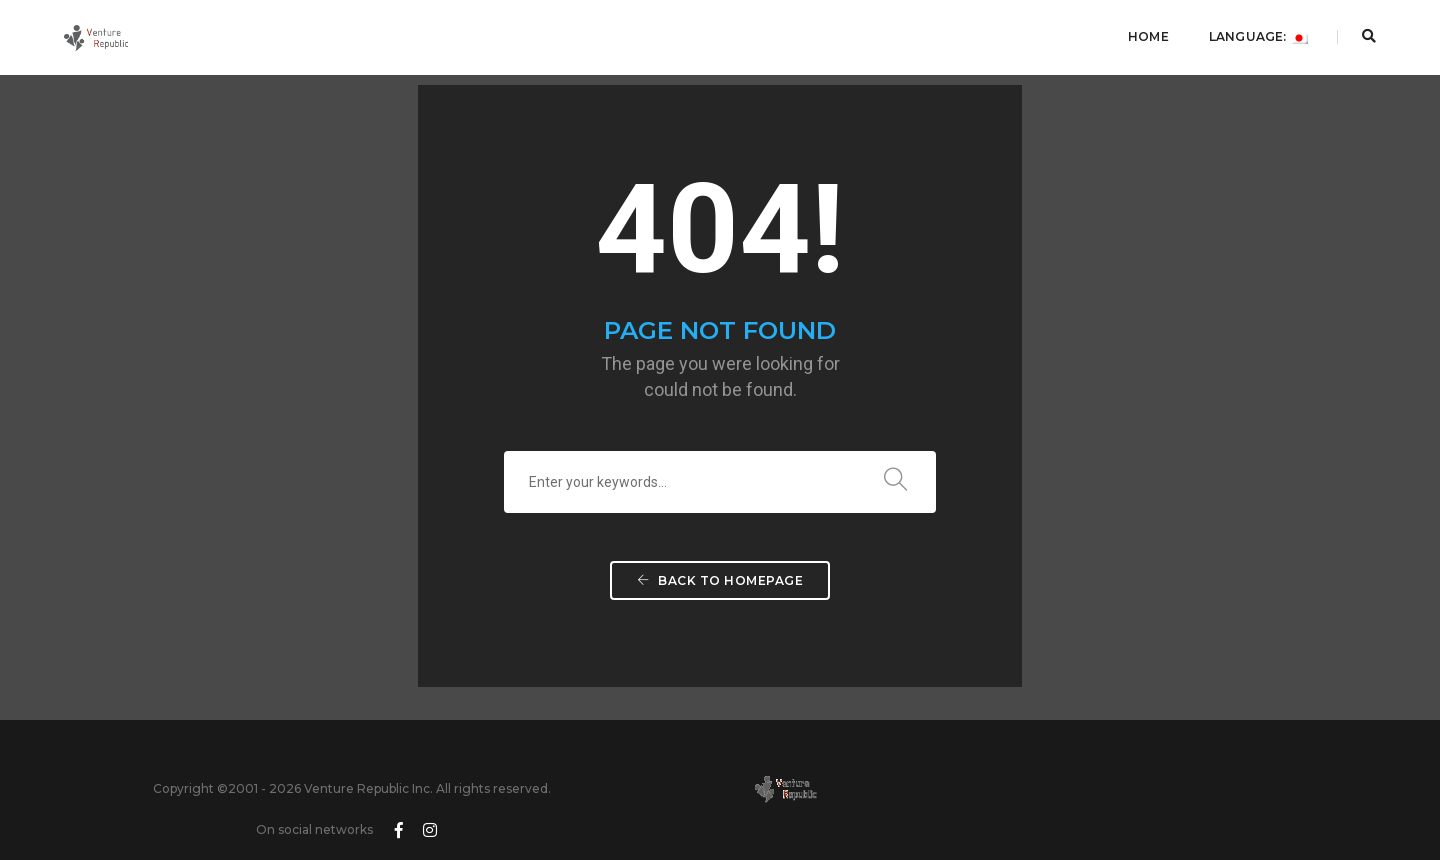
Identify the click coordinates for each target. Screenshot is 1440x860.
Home (1145, 35)
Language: (1255, 35)
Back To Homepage (720, 591)
